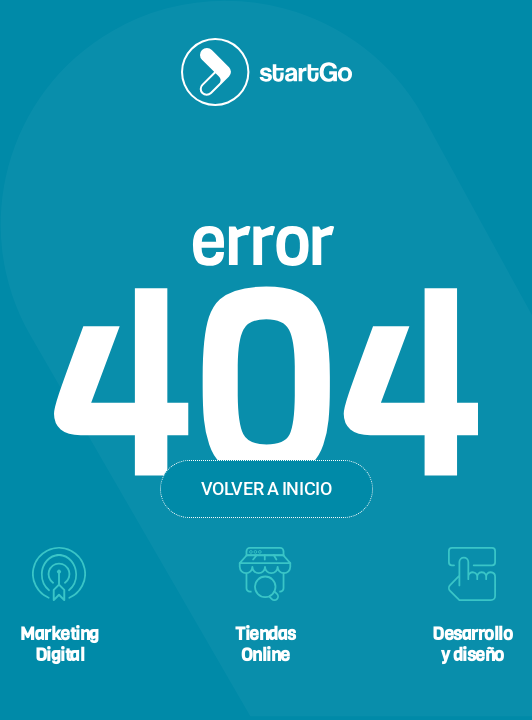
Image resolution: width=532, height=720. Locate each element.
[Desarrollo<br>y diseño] (472, 574)
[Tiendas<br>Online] (265, 574)
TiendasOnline (265, 644)
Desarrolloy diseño (472, 644)
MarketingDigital (59, 644)
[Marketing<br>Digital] (59, 574)
